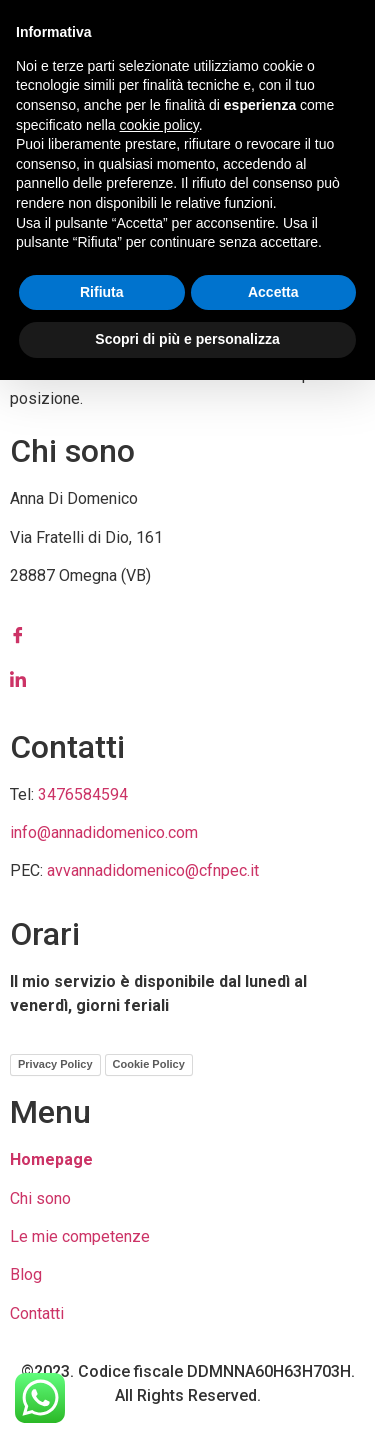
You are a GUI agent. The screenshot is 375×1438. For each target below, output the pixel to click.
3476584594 (83, 794)
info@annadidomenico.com (104, 832)
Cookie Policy (149, 1064)
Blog (26, 1274)
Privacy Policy (55, 1064)
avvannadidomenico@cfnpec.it (153, 870)
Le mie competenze (80, 1236)
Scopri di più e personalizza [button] (187, 339)
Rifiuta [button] (102, 292)
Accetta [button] (273, 292)
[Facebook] (187, 635)
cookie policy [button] (159, 125)
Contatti (37, 1313)
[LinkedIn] (187, 679)
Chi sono (40, 1198)
